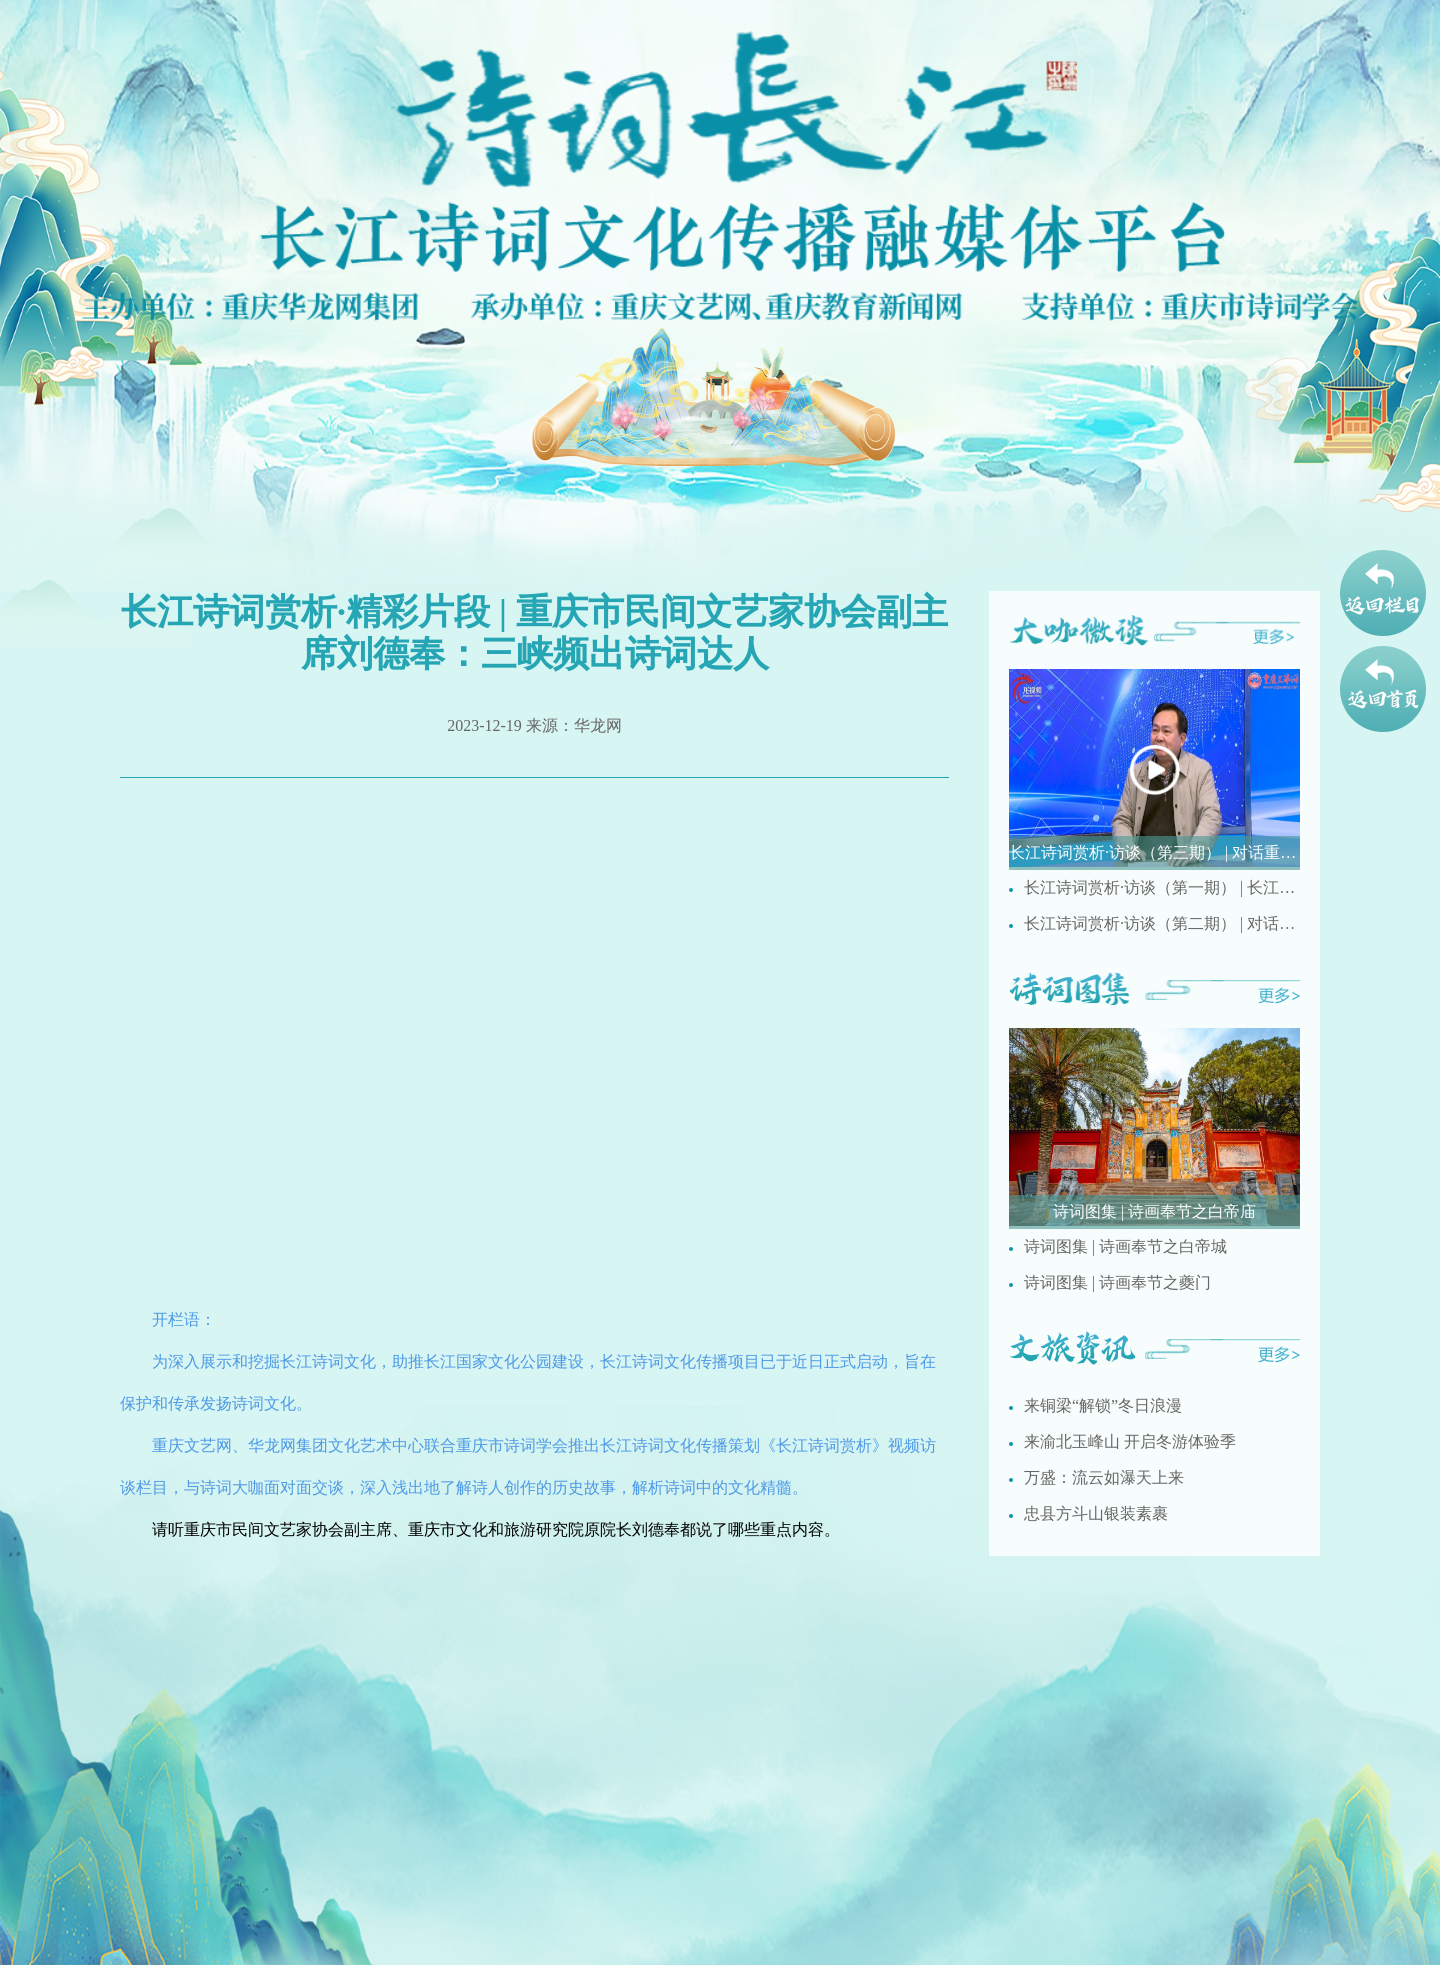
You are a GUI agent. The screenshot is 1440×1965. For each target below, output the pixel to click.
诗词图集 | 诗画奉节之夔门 (1117, 1282)
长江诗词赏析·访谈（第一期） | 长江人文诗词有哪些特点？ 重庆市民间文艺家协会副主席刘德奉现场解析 (1162, 887)
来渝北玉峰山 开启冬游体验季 (1130, 1441)
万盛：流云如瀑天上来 (1104, 1477)
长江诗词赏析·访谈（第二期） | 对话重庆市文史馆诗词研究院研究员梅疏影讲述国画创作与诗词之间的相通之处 (1162, 923)
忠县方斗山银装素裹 (1096, 1513)
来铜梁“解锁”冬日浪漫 (1103, 1405)
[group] (1154, 769)
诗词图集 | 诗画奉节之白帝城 (1125, 1246)
